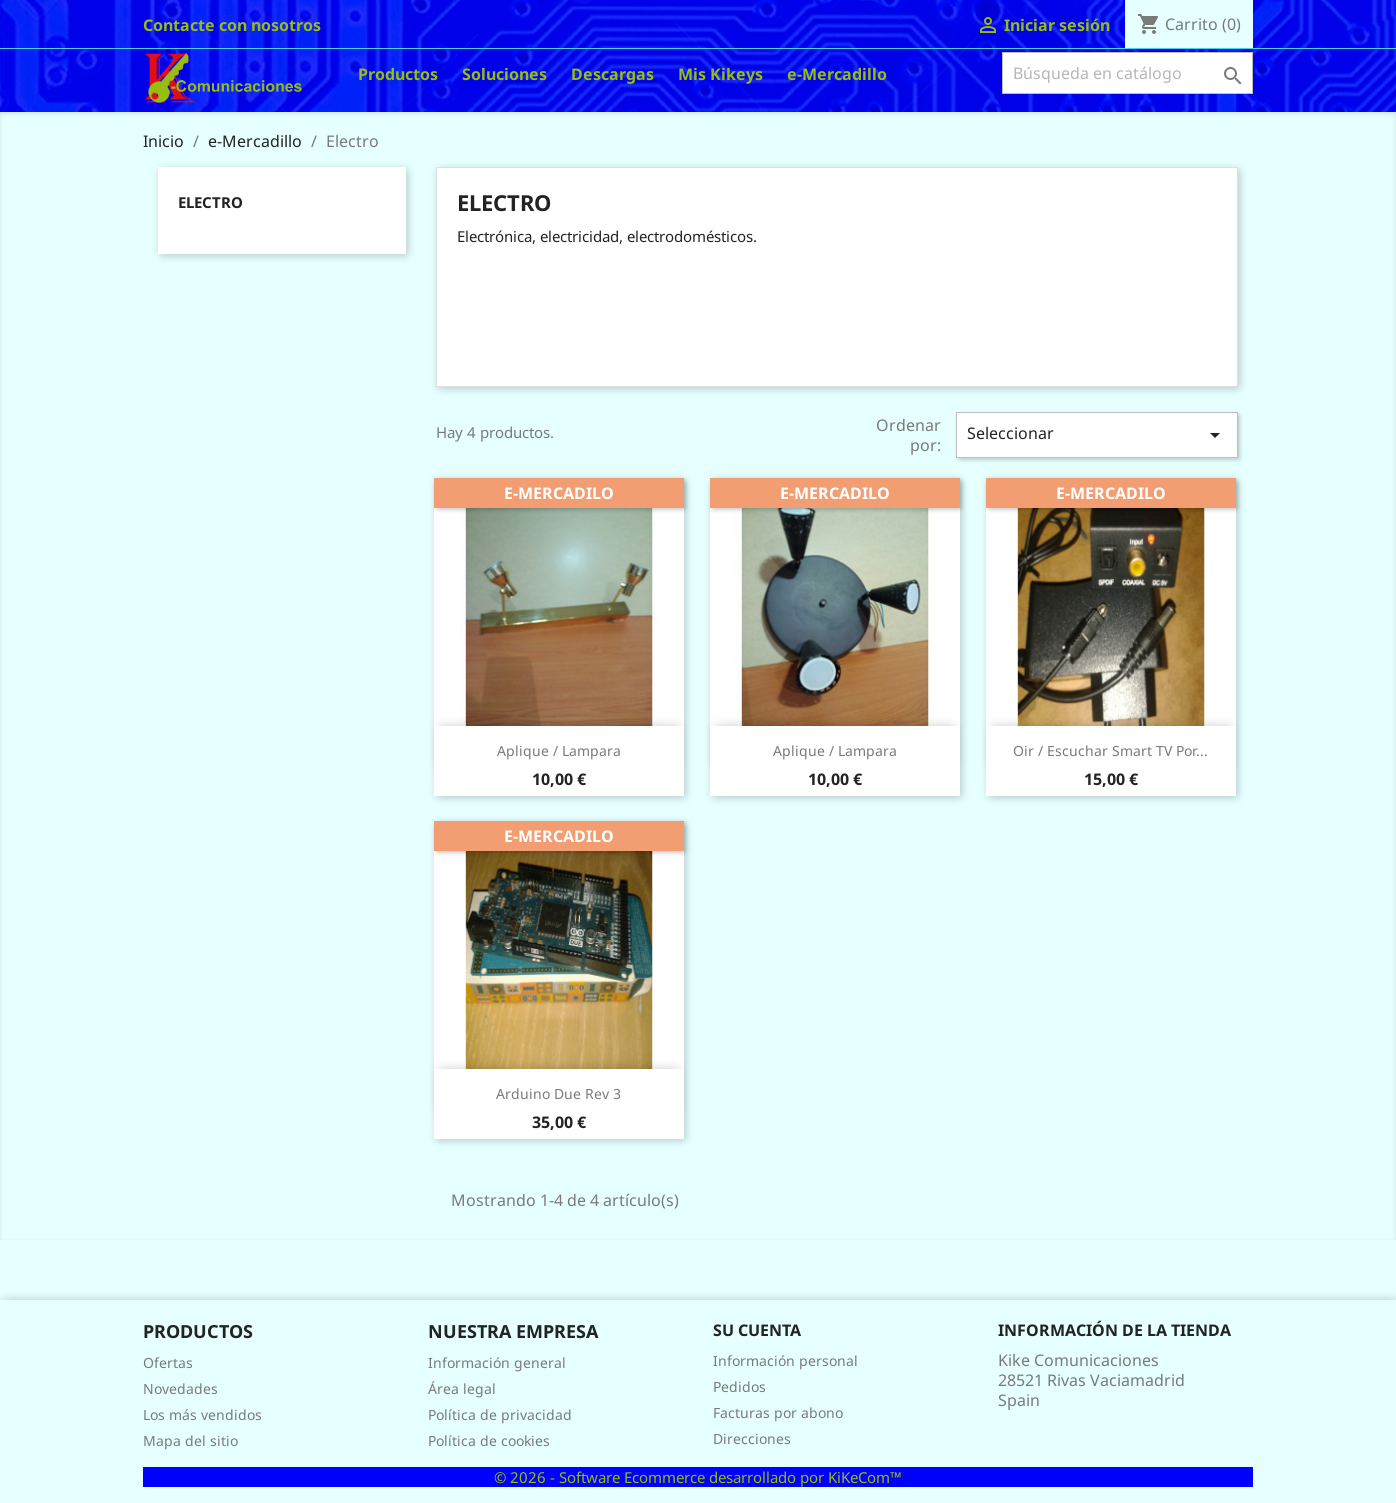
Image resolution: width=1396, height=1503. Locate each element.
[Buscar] (1127, 73)
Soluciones (504, 74)
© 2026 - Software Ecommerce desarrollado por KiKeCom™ (698, 1477)
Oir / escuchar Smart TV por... (1110, 750)
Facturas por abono (778, 1412)
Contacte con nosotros (232, 25)
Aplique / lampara (559, 750)
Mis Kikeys (720, 74)
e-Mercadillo (837, 74)
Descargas (612, 74)
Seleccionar (1097, 434)
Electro (210, 202)
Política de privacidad (500, 1414)
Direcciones (752, 1438)
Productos (398, 74)
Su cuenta (757, 1330)
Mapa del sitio (190, 1440)
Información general (497, 1362)
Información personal (785, 1360)
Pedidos (739, 1386)
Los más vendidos (202, 1414)
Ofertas (168, 1362)
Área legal (462, 1388)
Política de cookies (489, 1440)
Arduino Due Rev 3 (558, 1093)
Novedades (180, 1388)
